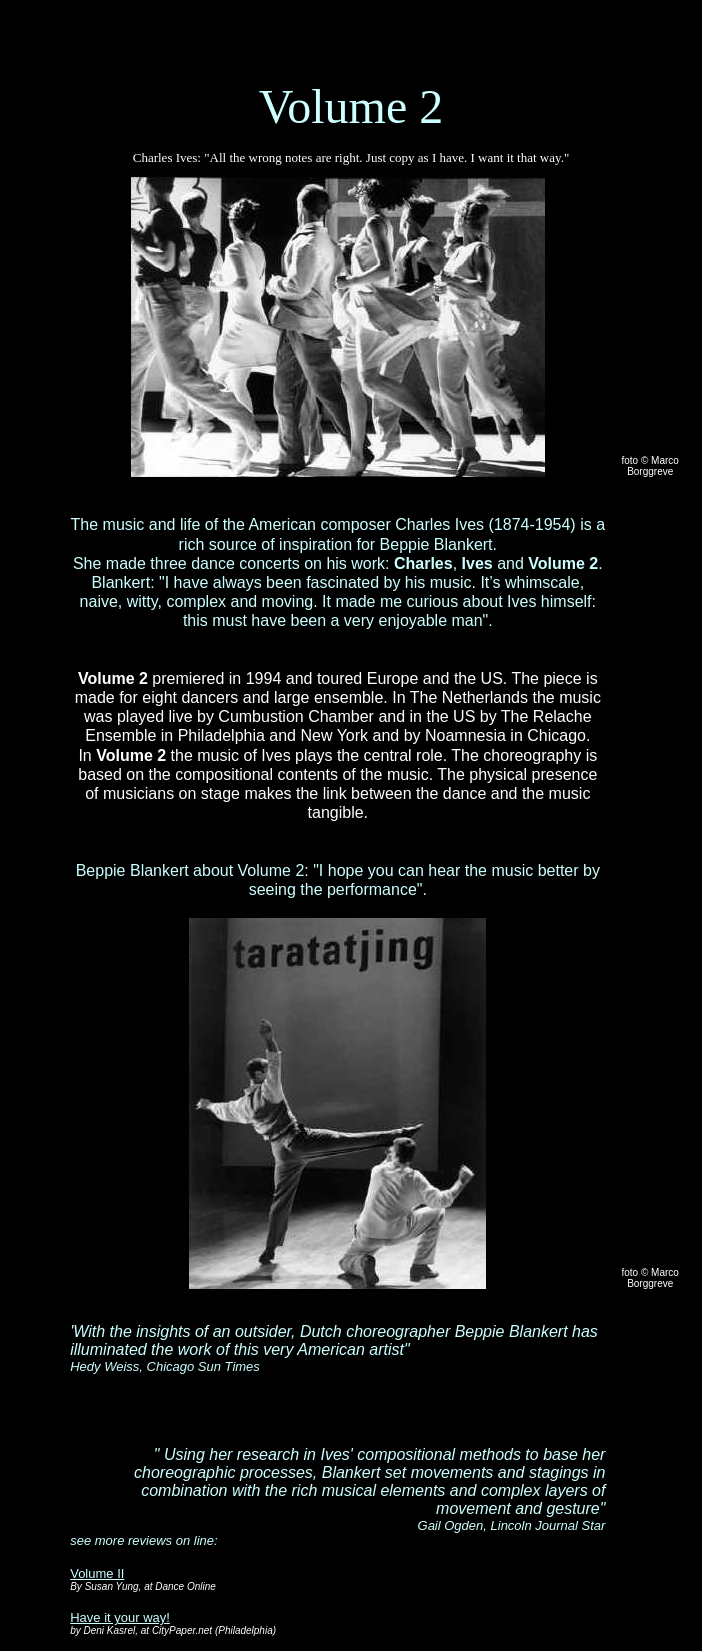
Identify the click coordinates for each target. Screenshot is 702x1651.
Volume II (97, 1573)
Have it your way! (120, 1617)
